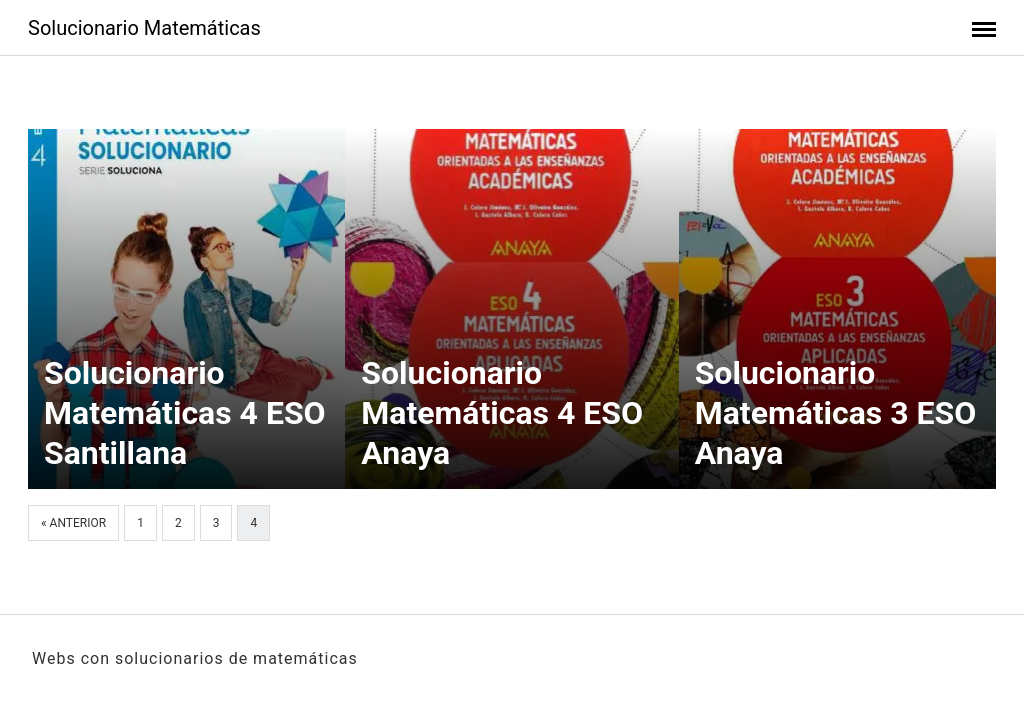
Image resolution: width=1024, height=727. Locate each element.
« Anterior (73, 523)
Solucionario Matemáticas (144, 28)
